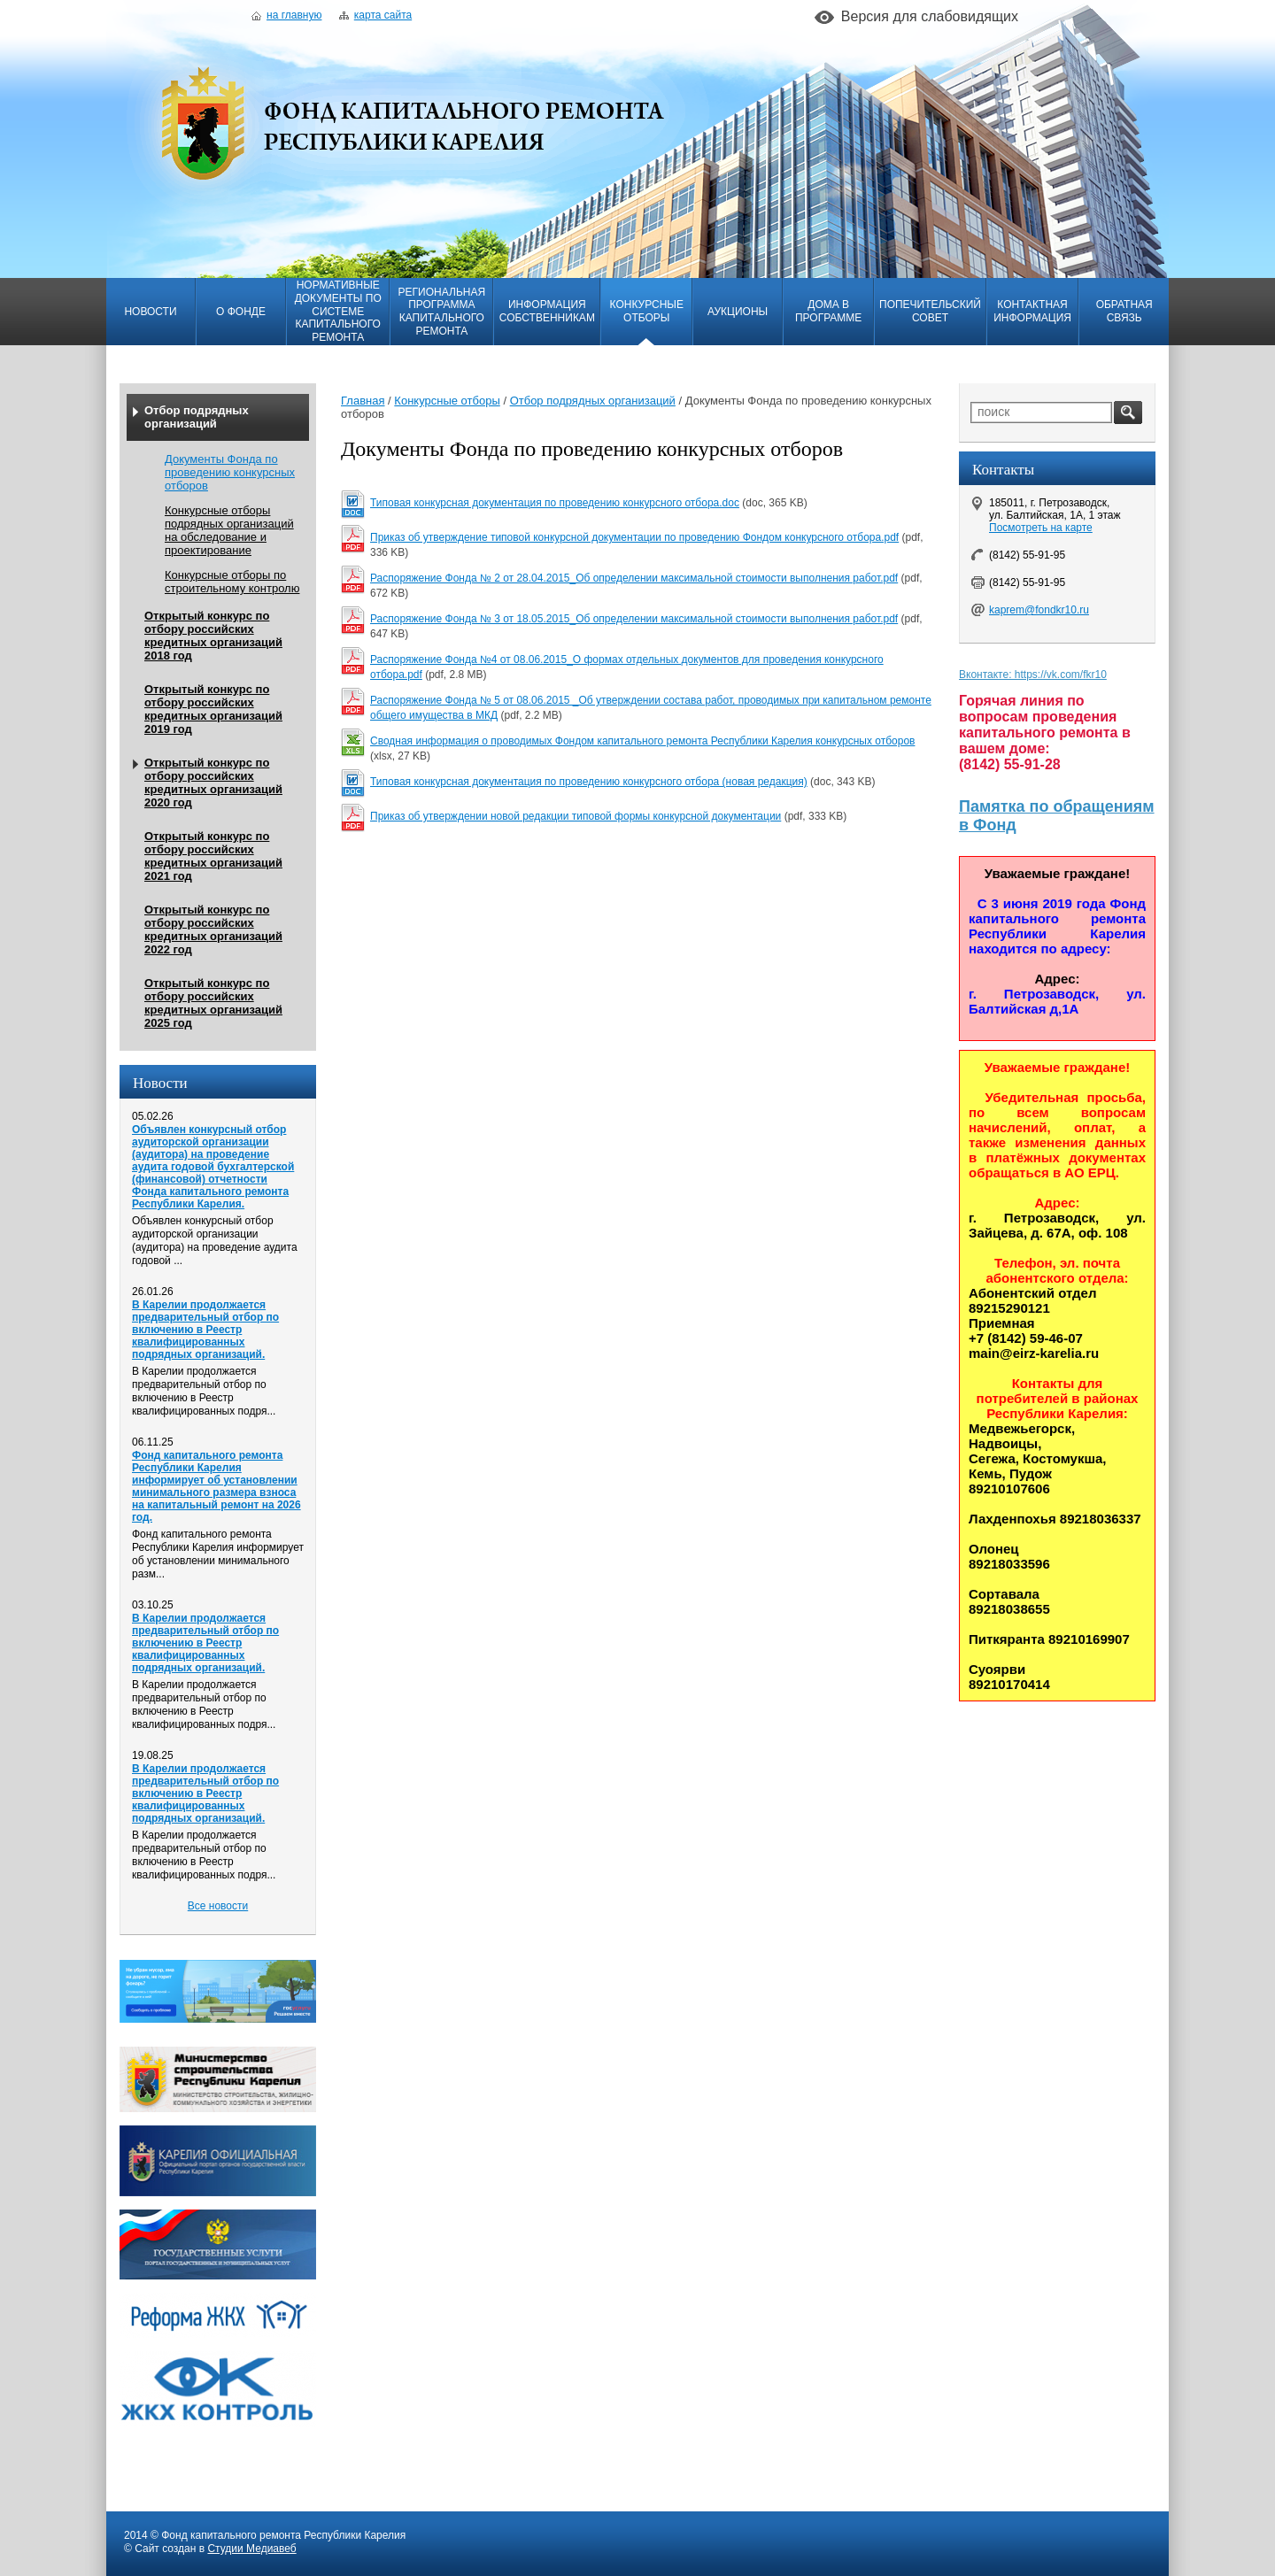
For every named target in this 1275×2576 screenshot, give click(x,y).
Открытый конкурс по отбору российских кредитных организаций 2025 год (213, 1003)
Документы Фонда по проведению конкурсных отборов (230, 472)
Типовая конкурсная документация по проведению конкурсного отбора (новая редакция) (589, 781)
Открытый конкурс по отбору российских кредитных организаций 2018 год (213, 635)
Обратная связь (1124, 311)
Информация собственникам (547, 311)
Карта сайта (375, 15)
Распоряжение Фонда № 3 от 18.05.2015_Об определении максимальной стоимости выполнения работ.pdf (634, 619)
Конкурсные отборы (647, 311)
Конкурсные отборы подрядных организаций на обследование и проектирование (229, 530)
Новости (150, 311)
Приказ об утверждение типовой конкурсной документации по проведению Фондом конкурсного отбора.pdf (634, 537)
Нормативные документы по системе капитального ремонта (338, 311)
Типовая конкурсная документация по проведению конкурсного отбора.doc (554, 503)
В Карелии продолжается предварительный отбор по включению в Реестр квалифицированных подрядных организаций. (205, 1330)
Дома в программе (828, 311)
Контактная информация (1032, 311)
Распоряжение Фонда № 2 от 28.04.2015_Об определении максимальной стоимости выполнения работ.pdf (634, 578)
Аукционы (737, 311)
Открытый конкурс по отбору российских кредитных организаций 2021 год (213, 856)
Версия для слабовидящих (929, 16)
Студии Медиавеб (251, 2548)
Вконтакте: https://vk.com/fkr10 (1033, 674)
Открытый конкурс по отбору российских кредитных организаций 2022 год (213, 929)
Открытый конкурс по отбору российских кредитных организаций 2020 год (213, 782)
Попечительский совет (930, 311)
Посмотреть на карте (1041, 527)
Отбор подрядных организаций (196, 417)
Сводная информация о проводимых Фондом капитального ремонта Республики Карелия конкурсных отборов (642, 741)
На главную (286, 15)
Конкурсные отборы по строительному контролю (232, 581)
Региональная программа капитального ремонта (441, 311)
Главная (362, 400)
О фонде (241, 311)
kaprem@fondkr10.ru (1039, 610)
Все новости (218, 1906)
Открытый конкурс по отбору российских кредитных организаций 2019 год (213, 709)
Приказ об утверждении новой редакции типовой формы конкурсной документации (575, 816)
